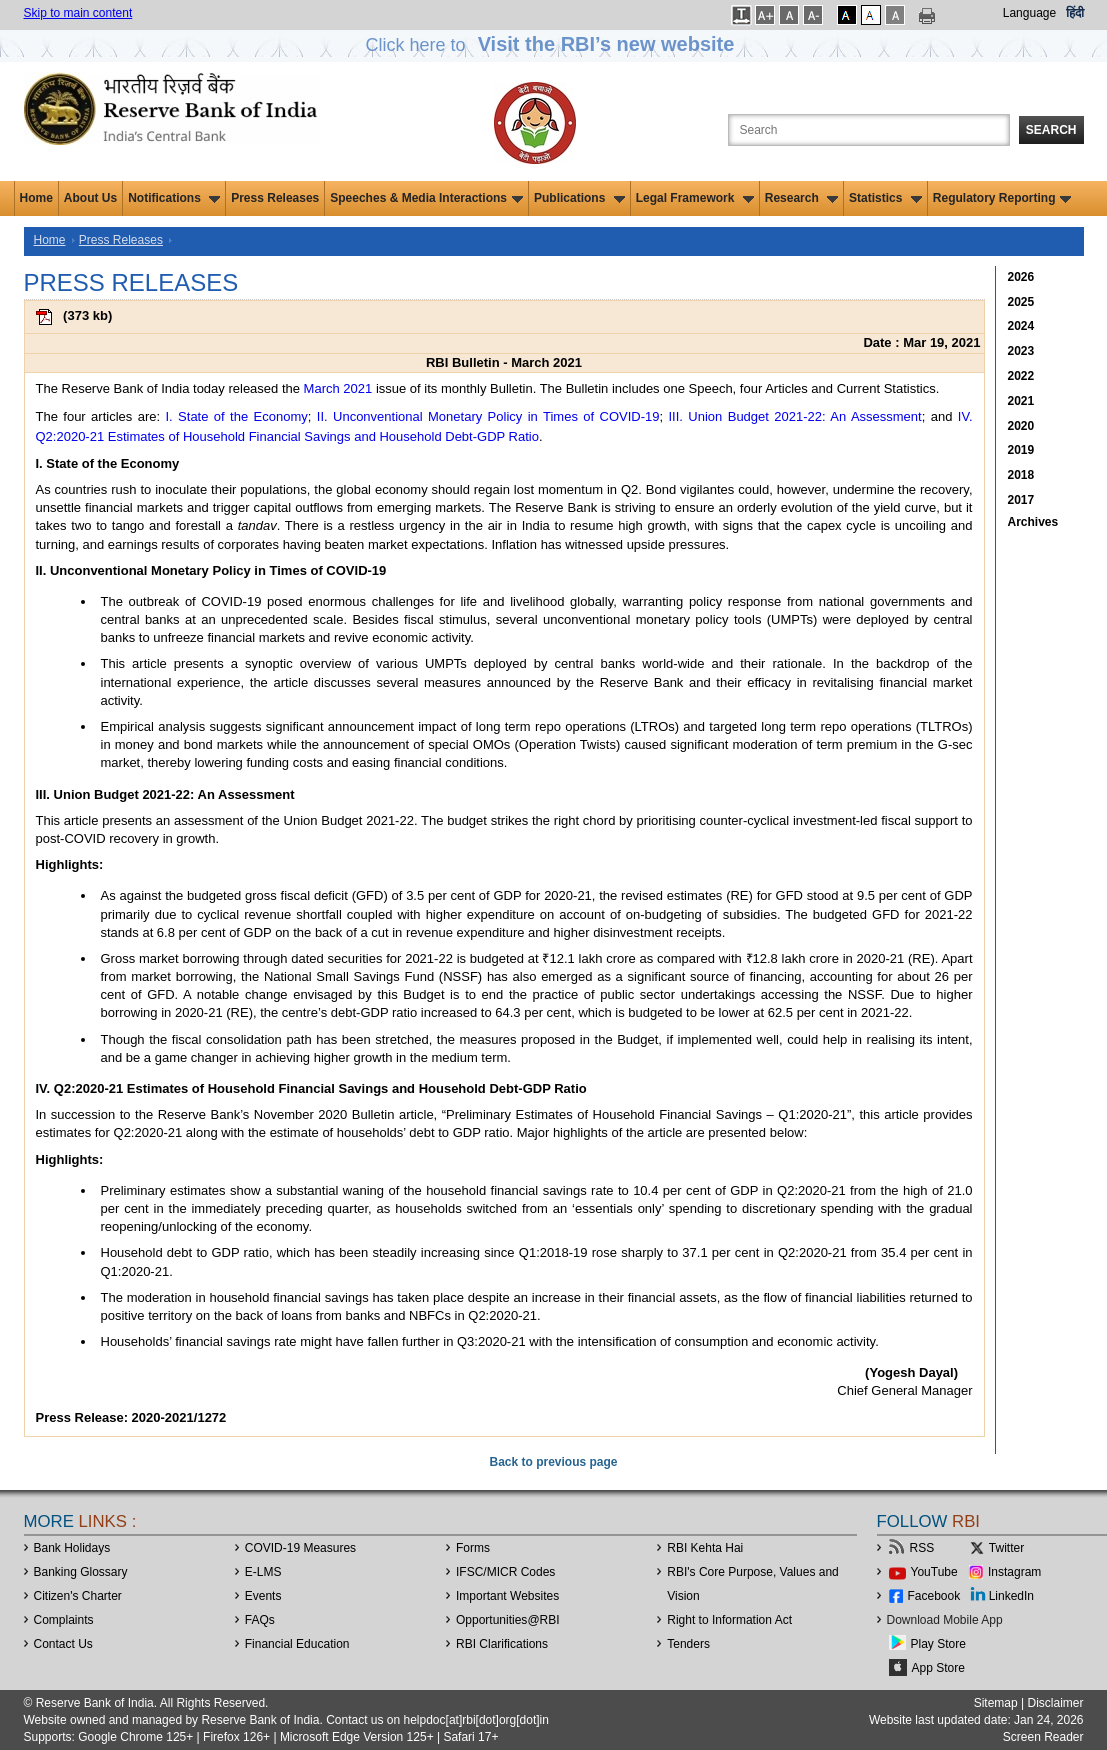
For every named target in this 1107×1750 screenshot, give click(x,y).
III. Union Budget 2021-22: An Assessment (795, 416)
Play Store (938, 1644)
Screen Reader (1043, 1737)
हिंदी (1075, 13)
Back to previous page (553, 1462)
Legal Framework (695, 198)
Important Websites (507, 1596)
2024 (1021, 326)
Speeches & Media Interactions (426, 198)
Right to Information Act (729, 1620)
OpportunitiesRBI (508, 1620)
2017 (1021, 500)
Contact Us (63, 1644)
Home (36, 198)
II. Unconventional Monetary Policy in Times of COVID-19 (488, 416)
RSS (922, 1548)
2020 (1021, 426)
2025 (1021, 302)
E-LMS (263, 1572)
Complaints (64, 1620)
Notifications (174, 198)
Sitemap (996, 1703)
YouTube (934, 1572)
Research (801, 198)
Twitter (1006, 1548)
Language (1029, 13)
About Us (90, 198)
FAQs (260, 1620)
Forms (473, 1548)
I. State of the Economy (236, 416)
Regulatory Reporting (1002, 198)
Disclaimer (1055, 1703)
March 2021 (338, 388)
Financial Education (297, 1644)
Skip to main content (78, 13)
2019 (1021, 450)
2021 (1021, 401)
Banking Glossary (81, 1572)
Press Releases (275, 198)
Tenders (688, 1644)
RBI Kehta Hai (705, 1548)
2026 (1021, 277)
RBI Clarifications (502, 1644)
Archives (1033, 522)
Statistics (885, 198)
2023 (1021, 351)
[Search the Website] (869, 130)
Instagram (1014, 1572)
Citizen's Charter (78, 1596)
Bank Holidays (72, 1548)
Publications (579, 198)
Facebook (934, 1596)
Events (263, 1596)
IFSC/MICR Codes (505, 1572)
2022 (1021, 376)
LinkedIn (1011, 1596)
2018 (1021, 475)
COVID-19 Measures (300, 1548)
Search (1051, 130)
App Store (938, 1668)
